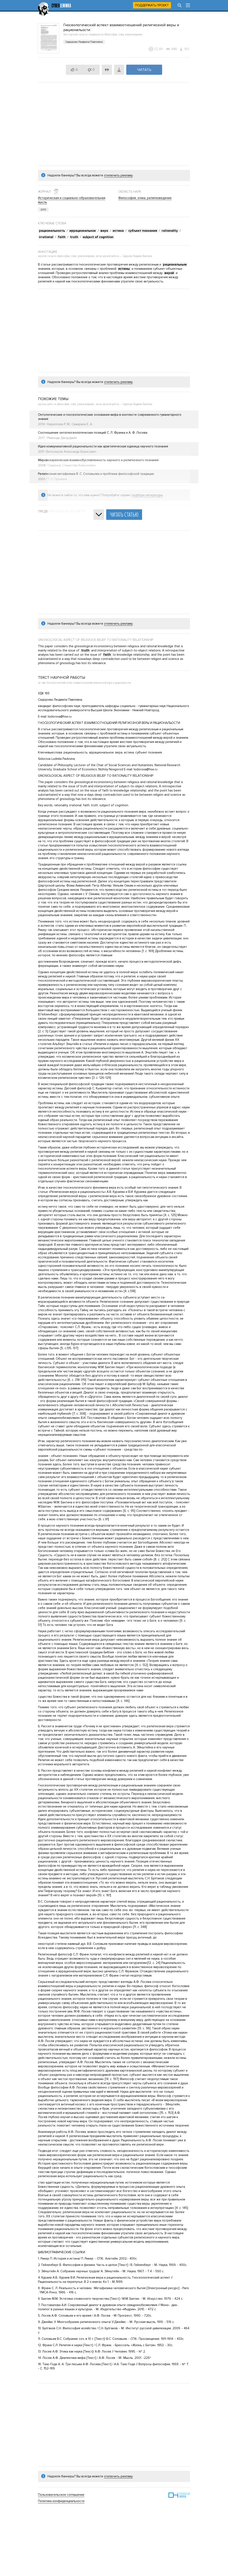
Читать (144, 69)
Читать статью (124, 515)
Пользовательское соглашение (61, 2495)
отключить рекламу (118, 175)
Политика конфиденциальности (61, 2501)
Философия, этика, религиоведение (145, 198)
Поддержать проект (152, 5)
